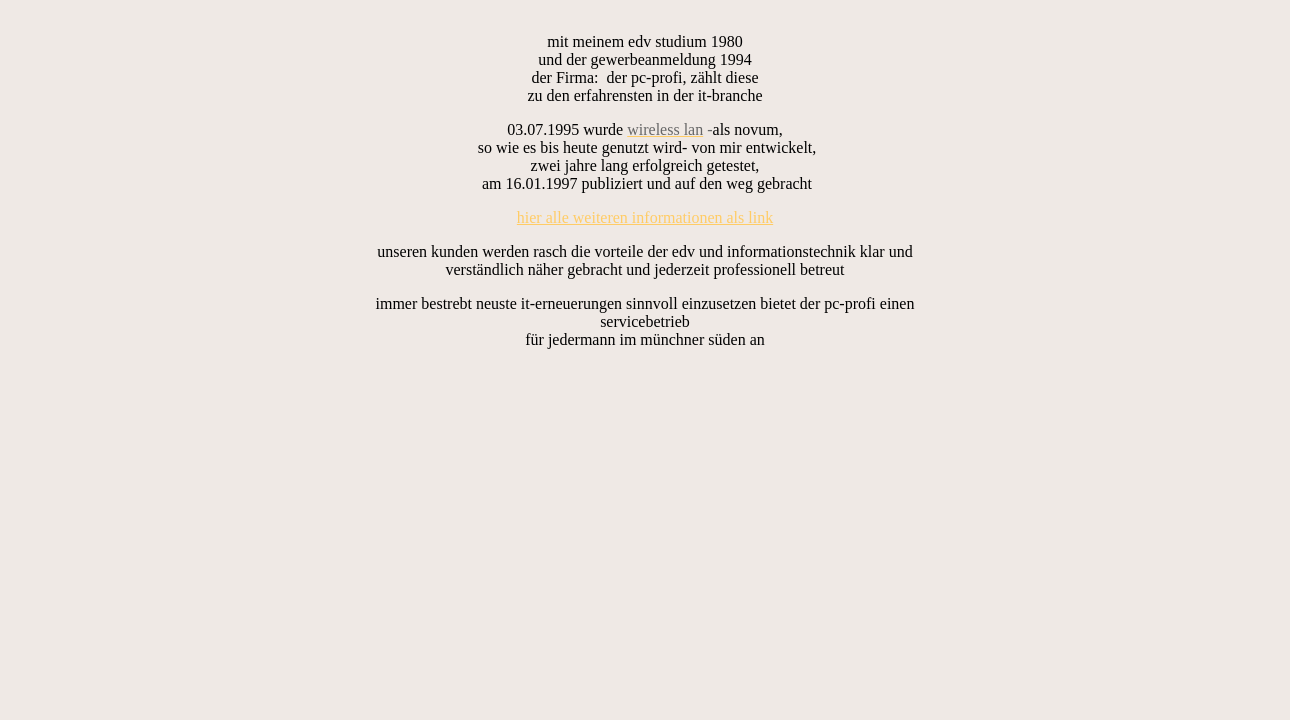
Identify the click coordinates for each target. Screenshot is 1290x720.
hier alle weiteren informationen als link (645, 217)
